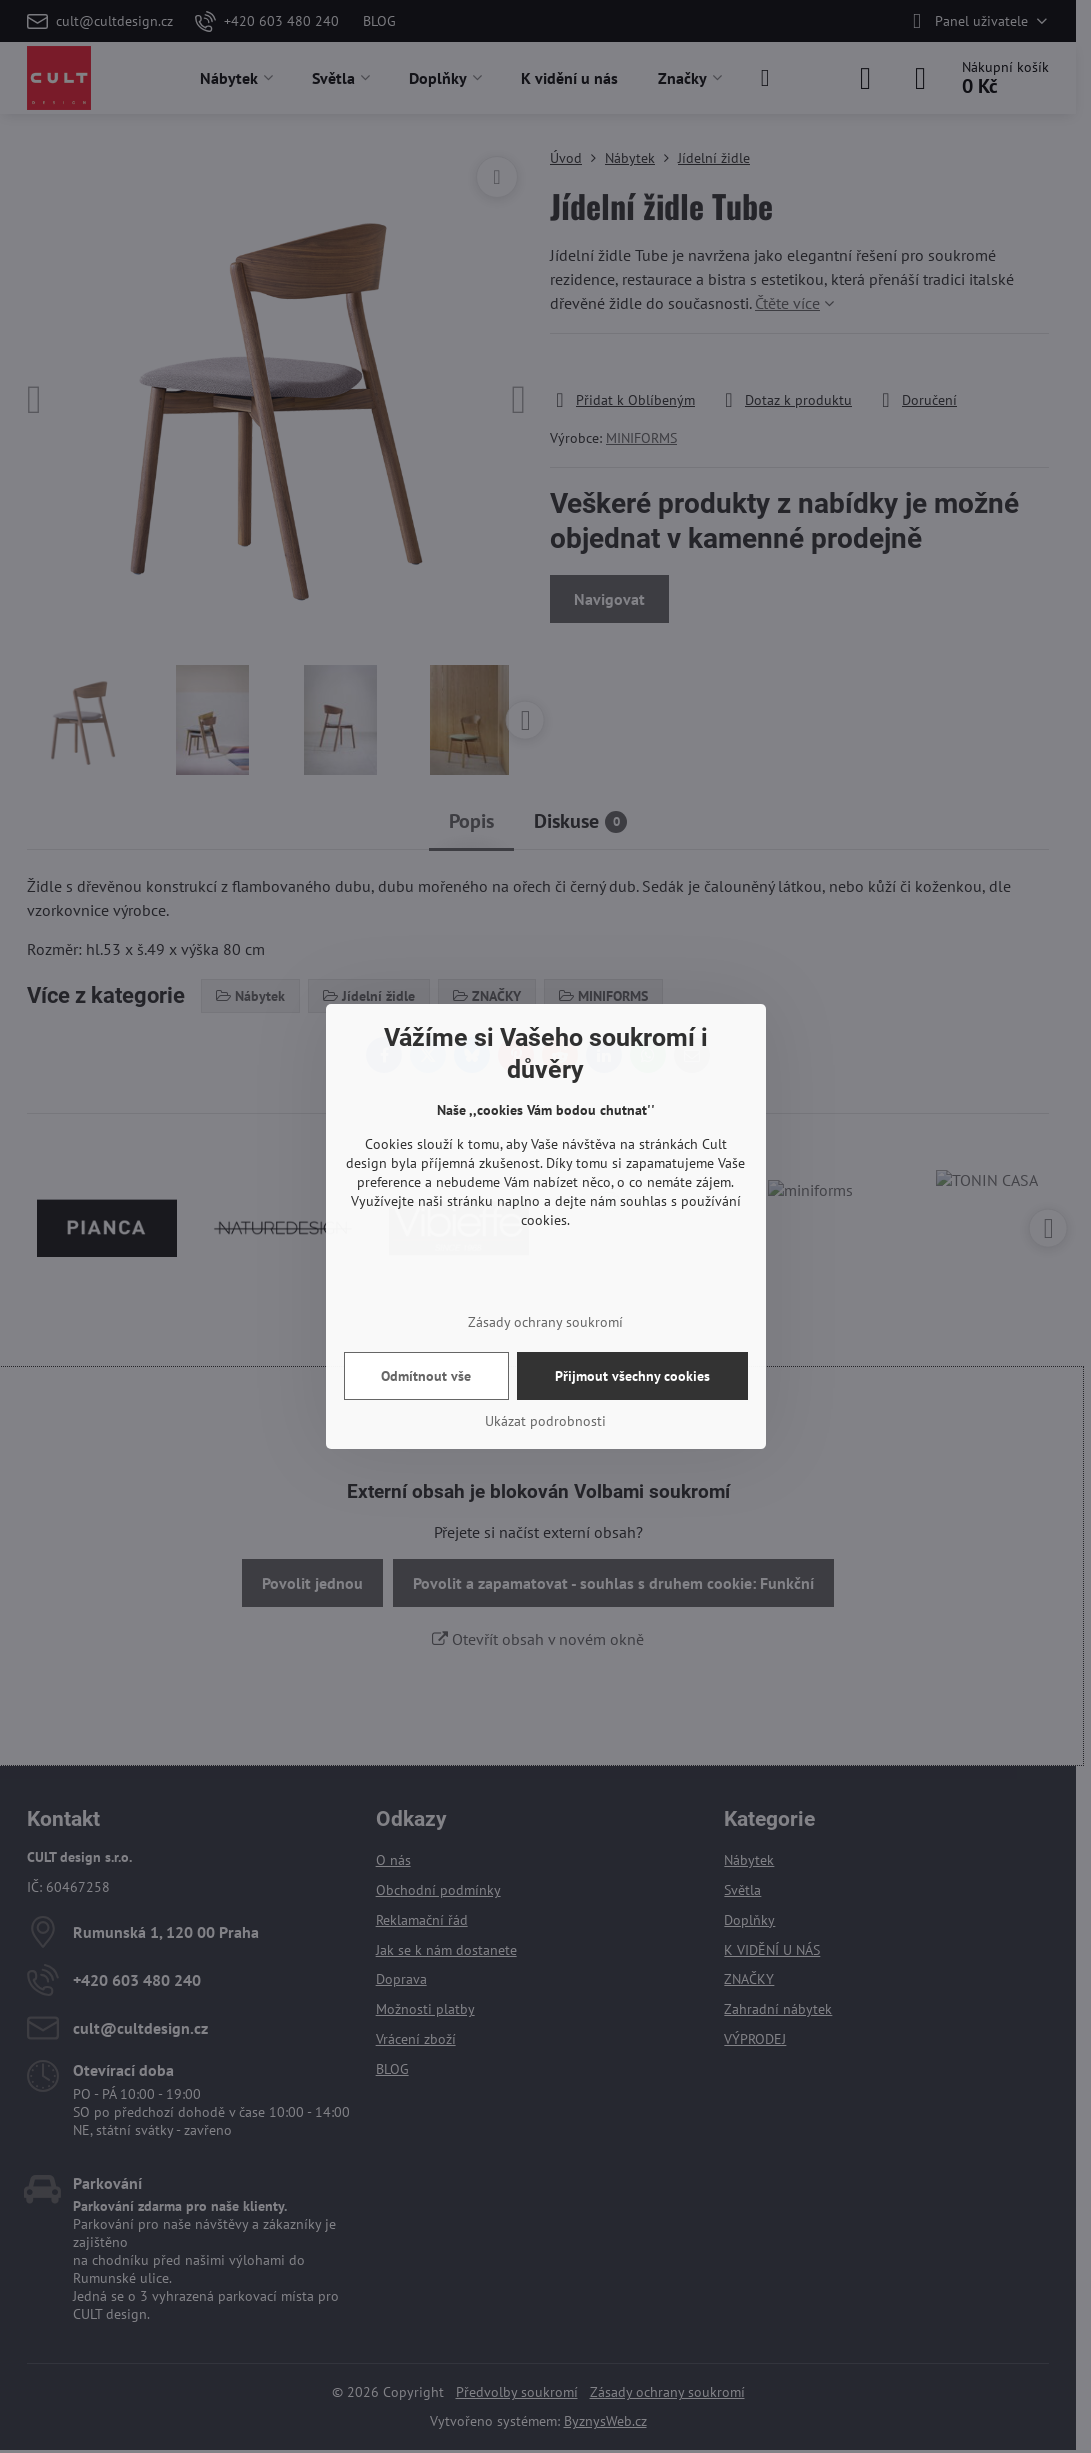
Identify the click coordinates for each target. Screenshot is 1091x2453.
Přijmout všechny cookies (632, 1376)
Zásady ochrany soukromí (545, 1322)
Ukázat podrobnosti (545, 1421)
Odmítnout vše (426, 1376)
